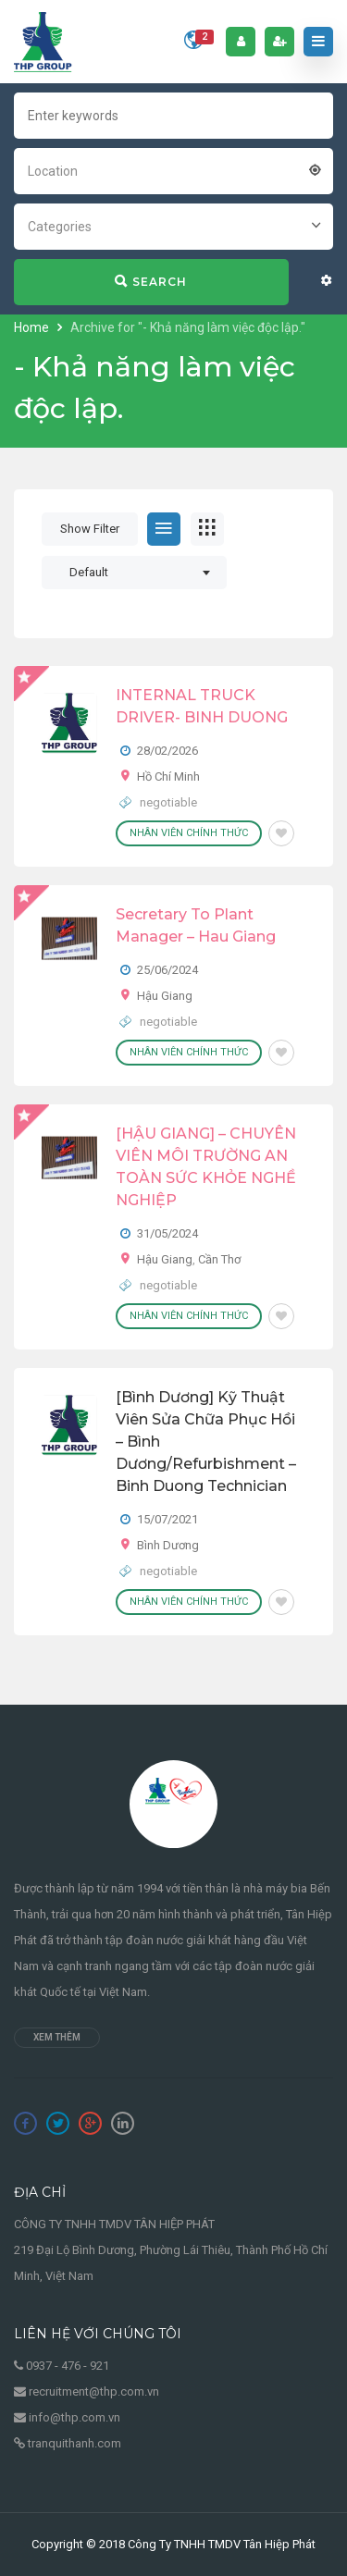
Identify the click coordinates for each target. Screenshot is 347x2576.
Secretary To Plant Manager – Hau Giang (196, 925)
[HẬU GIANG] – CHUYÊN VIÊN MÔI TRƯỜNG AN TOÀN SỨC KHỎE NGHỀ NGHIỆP (206, 1167)
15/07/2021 (167, 1519)
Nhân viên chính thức (189, 833)
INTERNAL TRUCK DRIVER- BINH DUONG (202, 706)
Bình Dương (168, 1545)
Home (33, 327)
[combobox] (173, 169)
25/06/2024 (167, 970)
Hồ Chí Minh (168, 776)
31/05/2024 (167, 1233)
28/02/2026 (167, 751)
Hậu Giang (164, 996)
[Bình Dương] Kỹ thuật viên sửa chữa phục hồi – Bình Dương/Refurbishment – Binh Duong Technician (206, 1441)
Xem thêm (57, 2037)
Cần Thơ (219, 1259)
